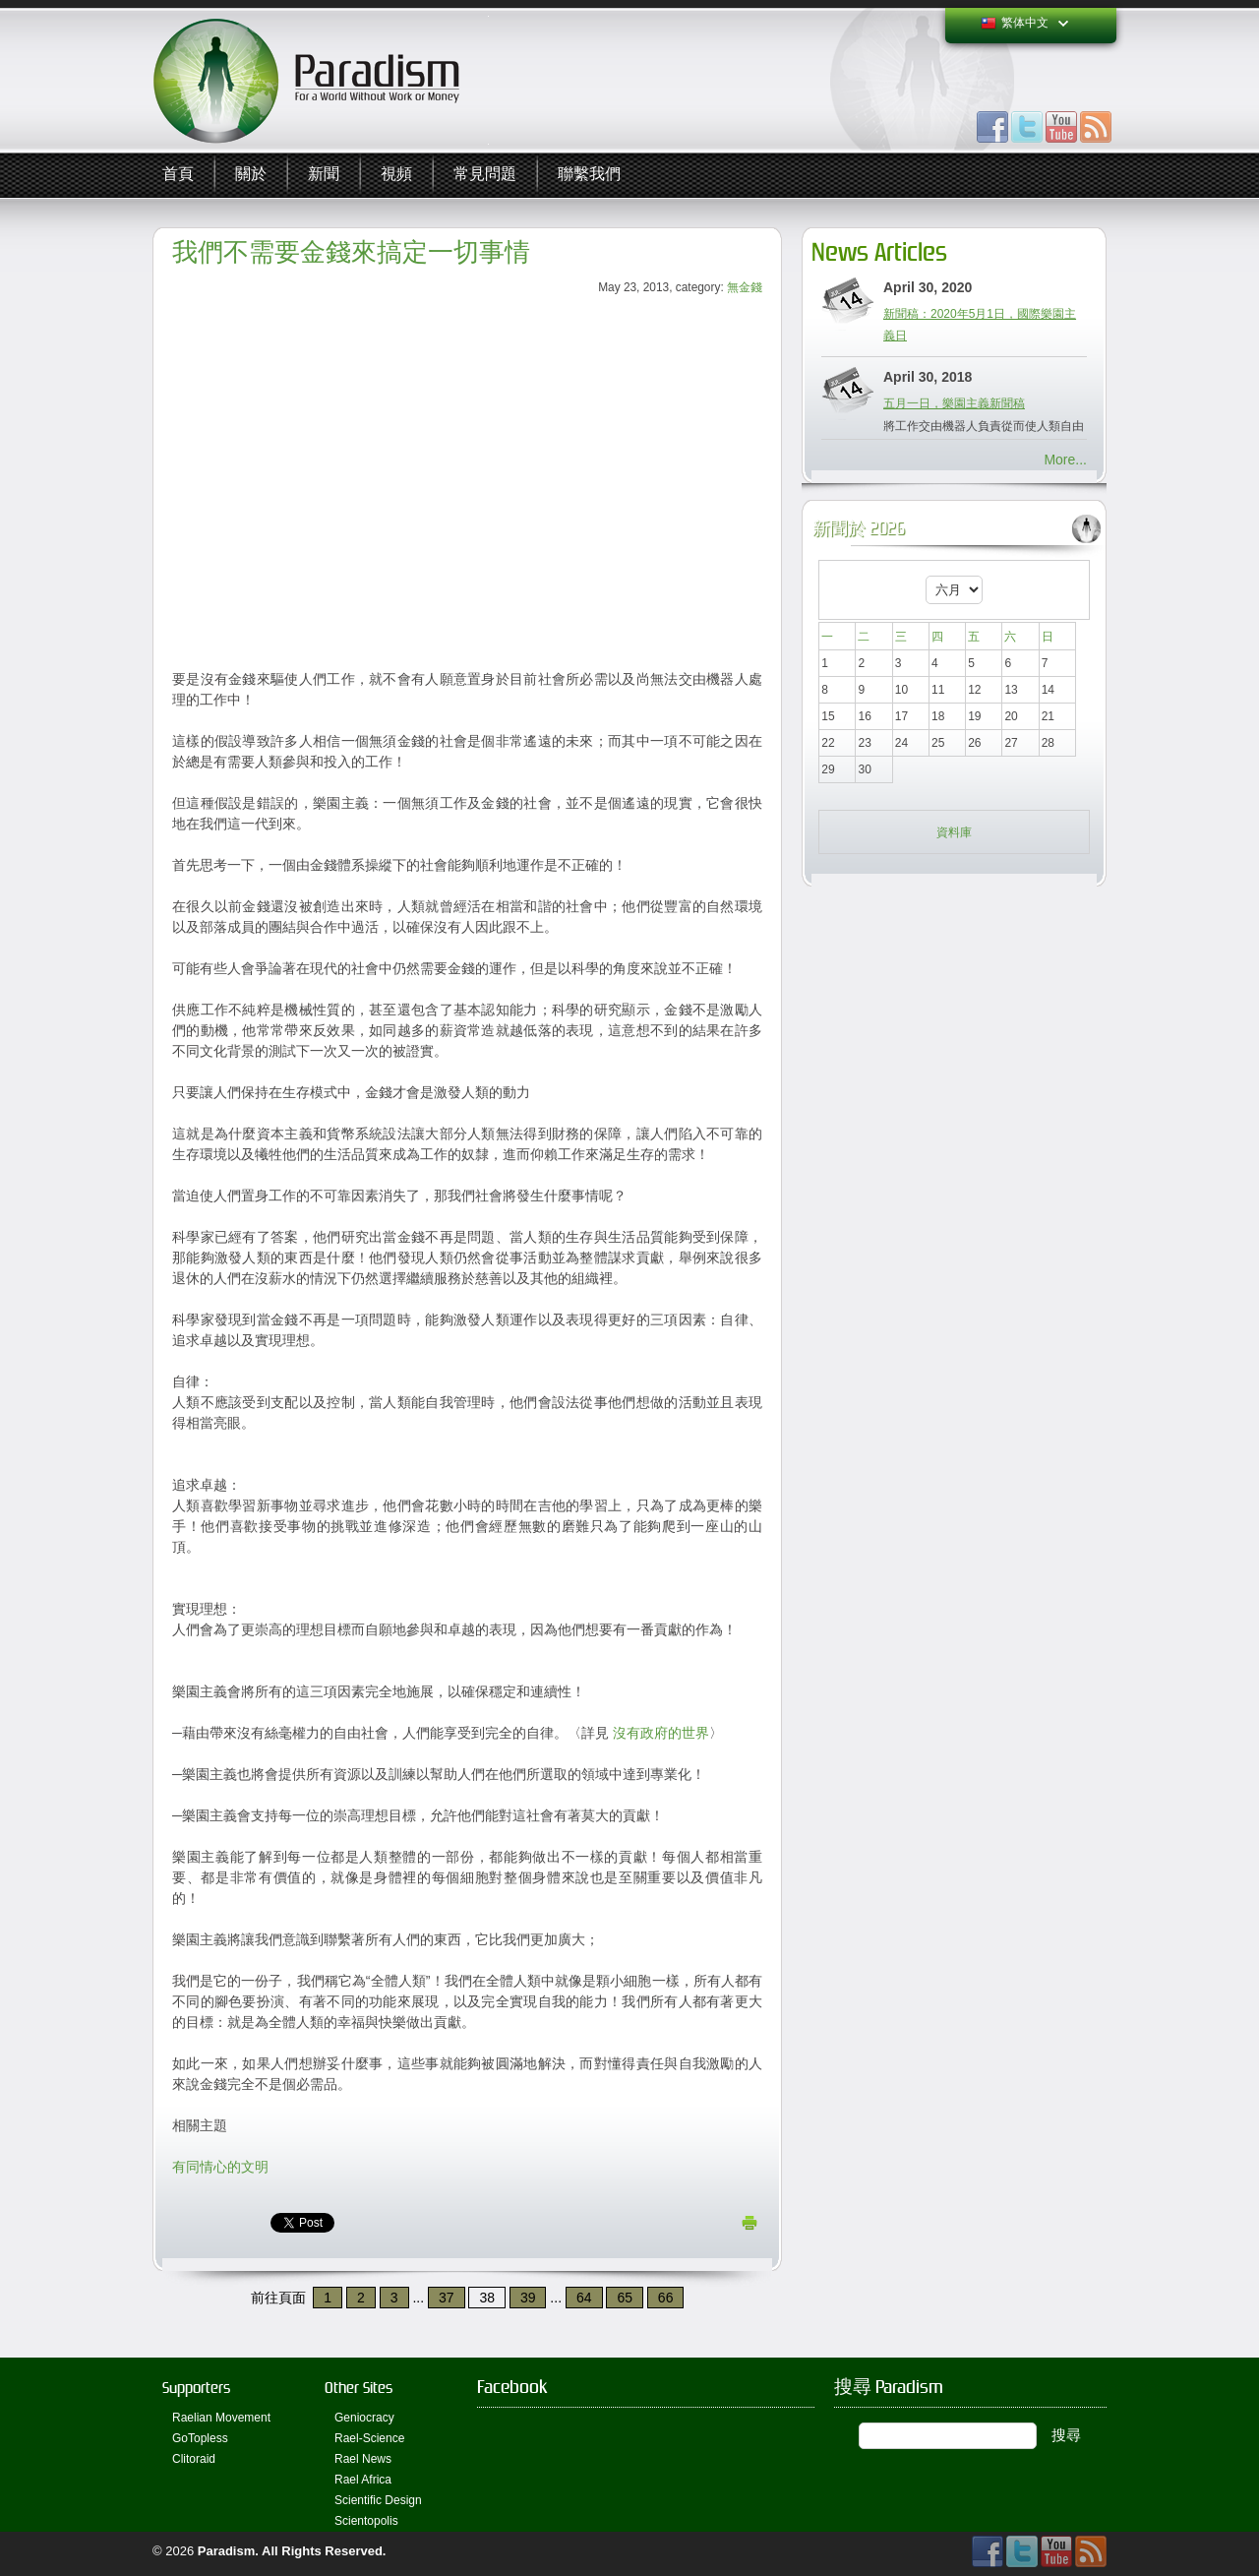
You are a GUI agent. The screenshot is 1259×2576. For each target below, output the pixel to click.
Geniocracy (364, 2417)
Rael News (362, 2459)
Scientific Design (378, 2500)
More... (1065, 459)
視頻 (396, 174)
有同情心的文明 (220, 2167)
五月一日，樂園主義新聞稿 (954, 403)
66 (666, 2297)
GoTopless (200, 2438)
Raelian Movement (221, 2417)
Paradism (227, 2551)
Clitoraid (193, 2459)
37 (446, 2297)
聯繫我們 (589, 174)
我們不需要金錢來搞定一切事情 (351, 252)
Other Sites (358, 2387)
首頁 (178, 174)
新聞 (323, 174)
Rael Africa (362, 2479)
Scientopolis (366, 2521)
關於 (251, 174)
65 (624, 2297)
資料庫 (954, 832)
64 (584, 2297)
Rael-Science (369, 2438)
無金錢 (744, 287)
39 (528, 2297)
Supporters (196, 2387)
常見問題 (484, 174)
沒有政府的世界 (661, 1733)
